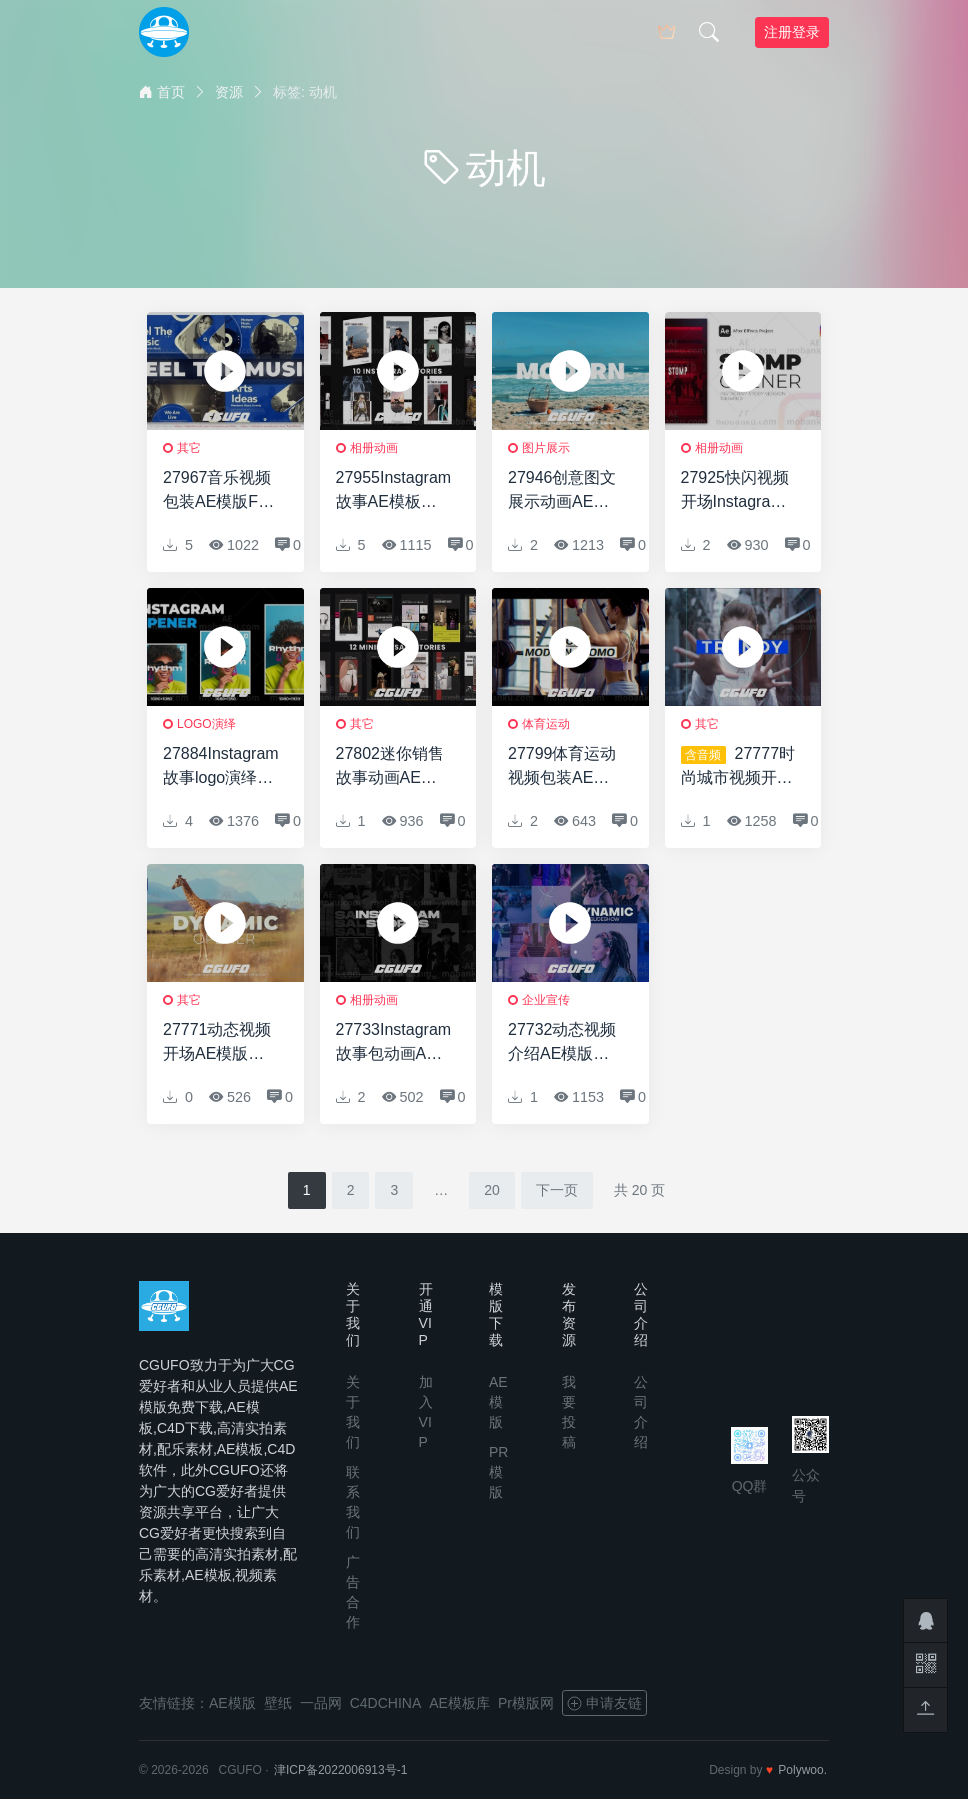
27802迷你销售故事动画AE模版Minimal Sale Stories (390, 767)
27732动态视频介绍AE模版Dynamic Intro (562, 1043)
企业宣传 (546, 1000)
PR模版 (498, 1472)
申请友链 (604, 1703)
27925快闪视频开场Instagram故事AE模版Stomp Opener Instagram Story (737, 491)
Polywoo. (802, 1770)
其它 (189, 448)
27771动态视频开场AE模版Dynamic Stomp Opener (219, 1043)
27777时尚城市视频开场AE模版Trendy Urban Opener (738, 767)
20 (492, 1190)
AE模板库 (459, 1703)
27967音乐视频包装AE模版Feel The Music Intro (221, 491)
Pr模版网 (526, 1703)
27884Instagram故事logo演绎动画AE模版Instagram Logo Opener (221, 767)
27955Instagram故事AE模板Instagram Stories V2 (394, 491)
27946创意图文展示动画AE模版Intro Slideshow (562, 491)
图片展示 (546, 448)
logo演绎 (206, 724)
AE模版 (498, 1402)
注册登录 (792, 32)
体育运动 (546, 724)
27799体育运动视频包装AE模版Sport (562, 767)
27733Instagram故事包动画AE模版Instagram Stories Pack (394, 1043)
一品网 (321, 1703)
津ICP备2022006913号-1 (340, 1770)
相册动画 (374, 448)
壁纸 (278, 1703)
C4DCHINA (386, 1703)
